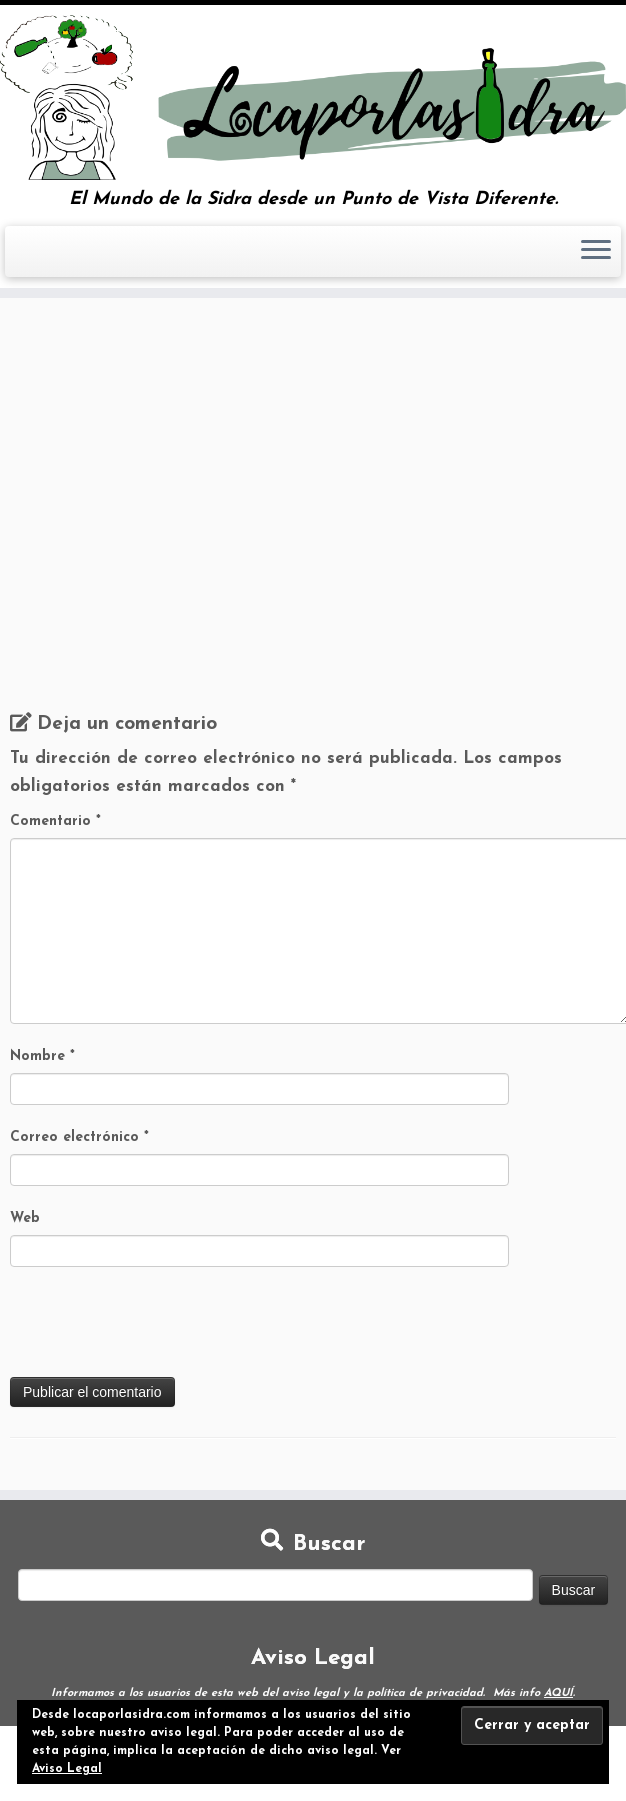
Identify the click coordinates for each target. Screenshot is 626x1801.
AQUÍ (558, 1693)
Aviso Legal (67, 1769)
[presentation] (162, 1328)
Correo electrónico (79, 1137)
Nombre (42, 1056)
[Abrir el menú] (596, 252)
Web (25, 1218)
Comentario (55, 821)
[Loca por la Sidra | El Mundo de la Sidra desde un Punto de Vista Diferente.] (313, 97)
